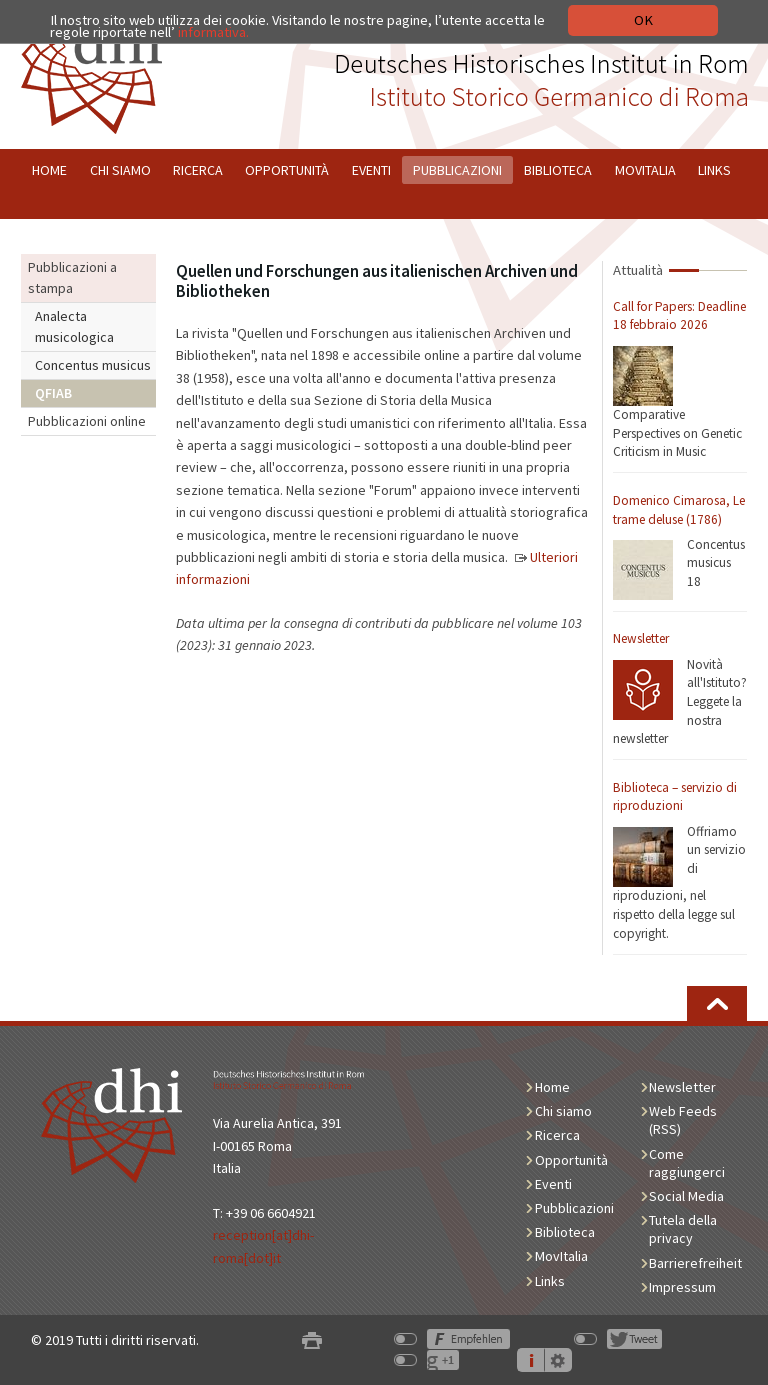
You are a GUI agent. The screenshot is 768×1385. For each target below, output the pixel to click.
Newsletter (641, 638)
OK (643, 20)
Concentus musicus (93, 365)
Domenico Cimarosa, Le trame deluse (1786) (679, 510)
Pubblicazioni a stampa (72, 277)
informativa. (213, 32)
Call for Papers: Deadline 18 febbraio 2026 (679, 316)
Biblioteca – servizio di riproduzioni (675, 797)
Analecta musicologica (74, 326)
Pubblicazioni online (87, 421)
